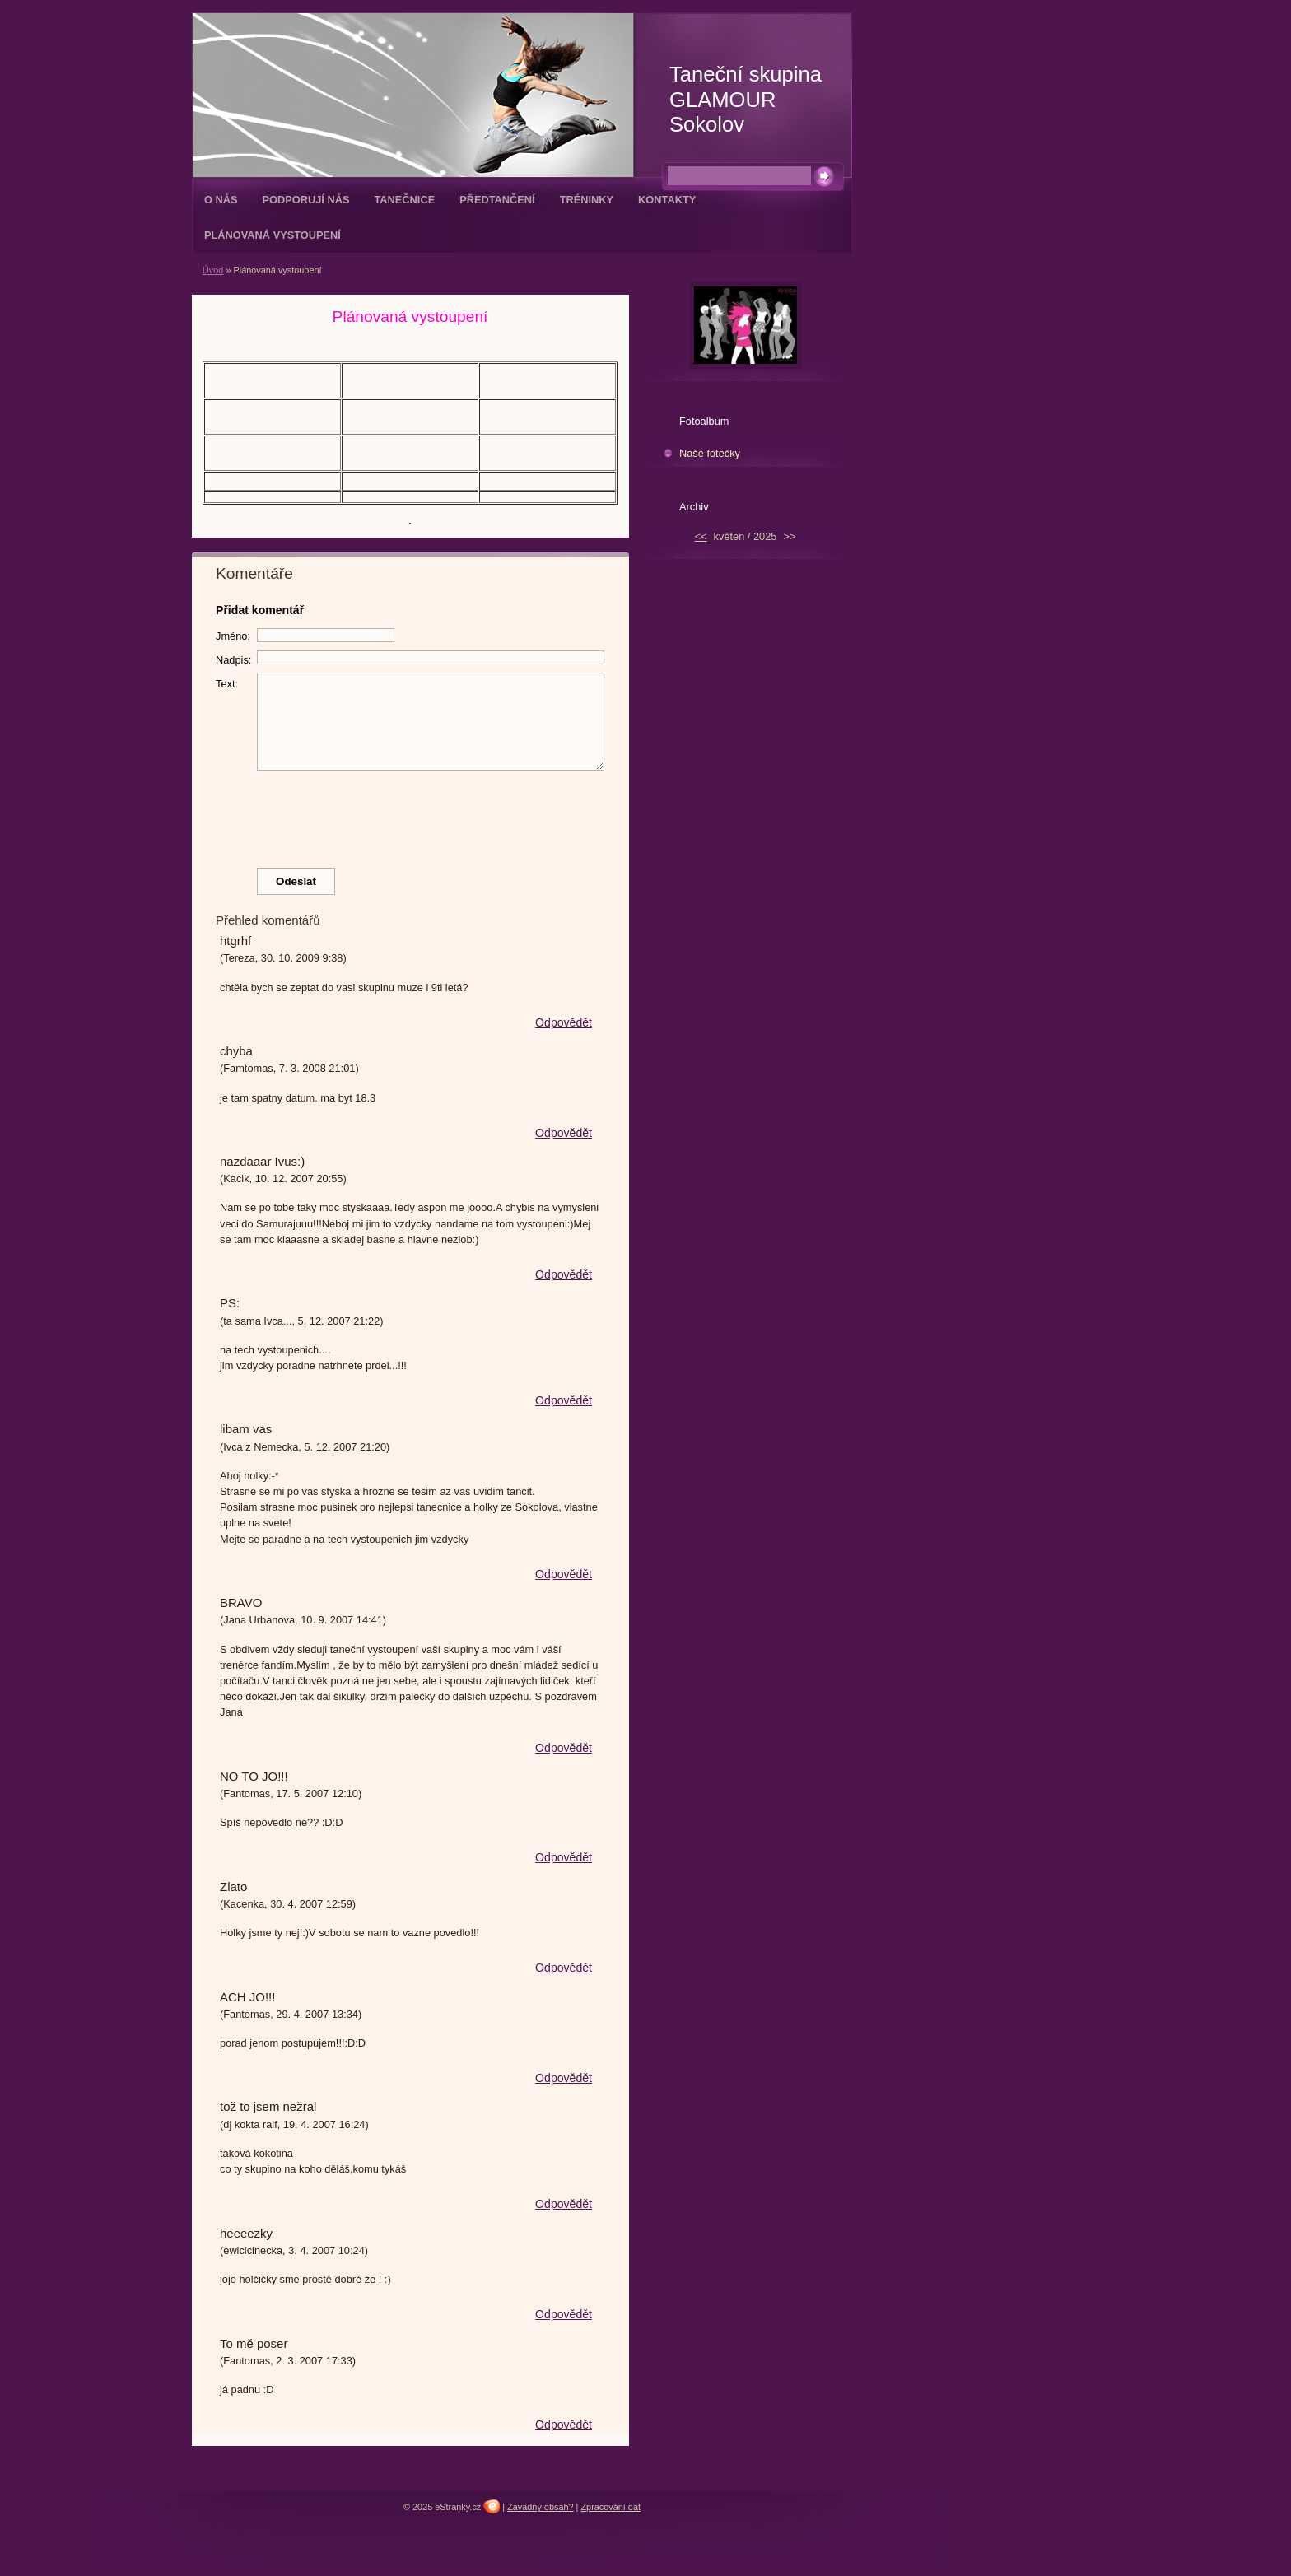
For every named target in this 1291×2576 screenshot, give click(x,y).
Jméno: (233, 636)
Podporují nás (306, 199)
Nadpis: (233, 660)
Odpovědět (563, 1022)
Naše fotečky (709, 453)
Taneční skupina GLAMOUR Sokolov (745, 99)
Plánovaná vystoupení (272, 235)
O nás (221, 199)
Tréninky (586, 199)
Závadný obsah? (540, 2507)
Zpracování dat (610, 2507)
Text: (227, 684)
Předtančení (496, 199)
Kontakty (667, 199)
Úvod (213, 270)
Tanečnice (404, 199)
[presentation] (411, 815)
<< (701, 536)
